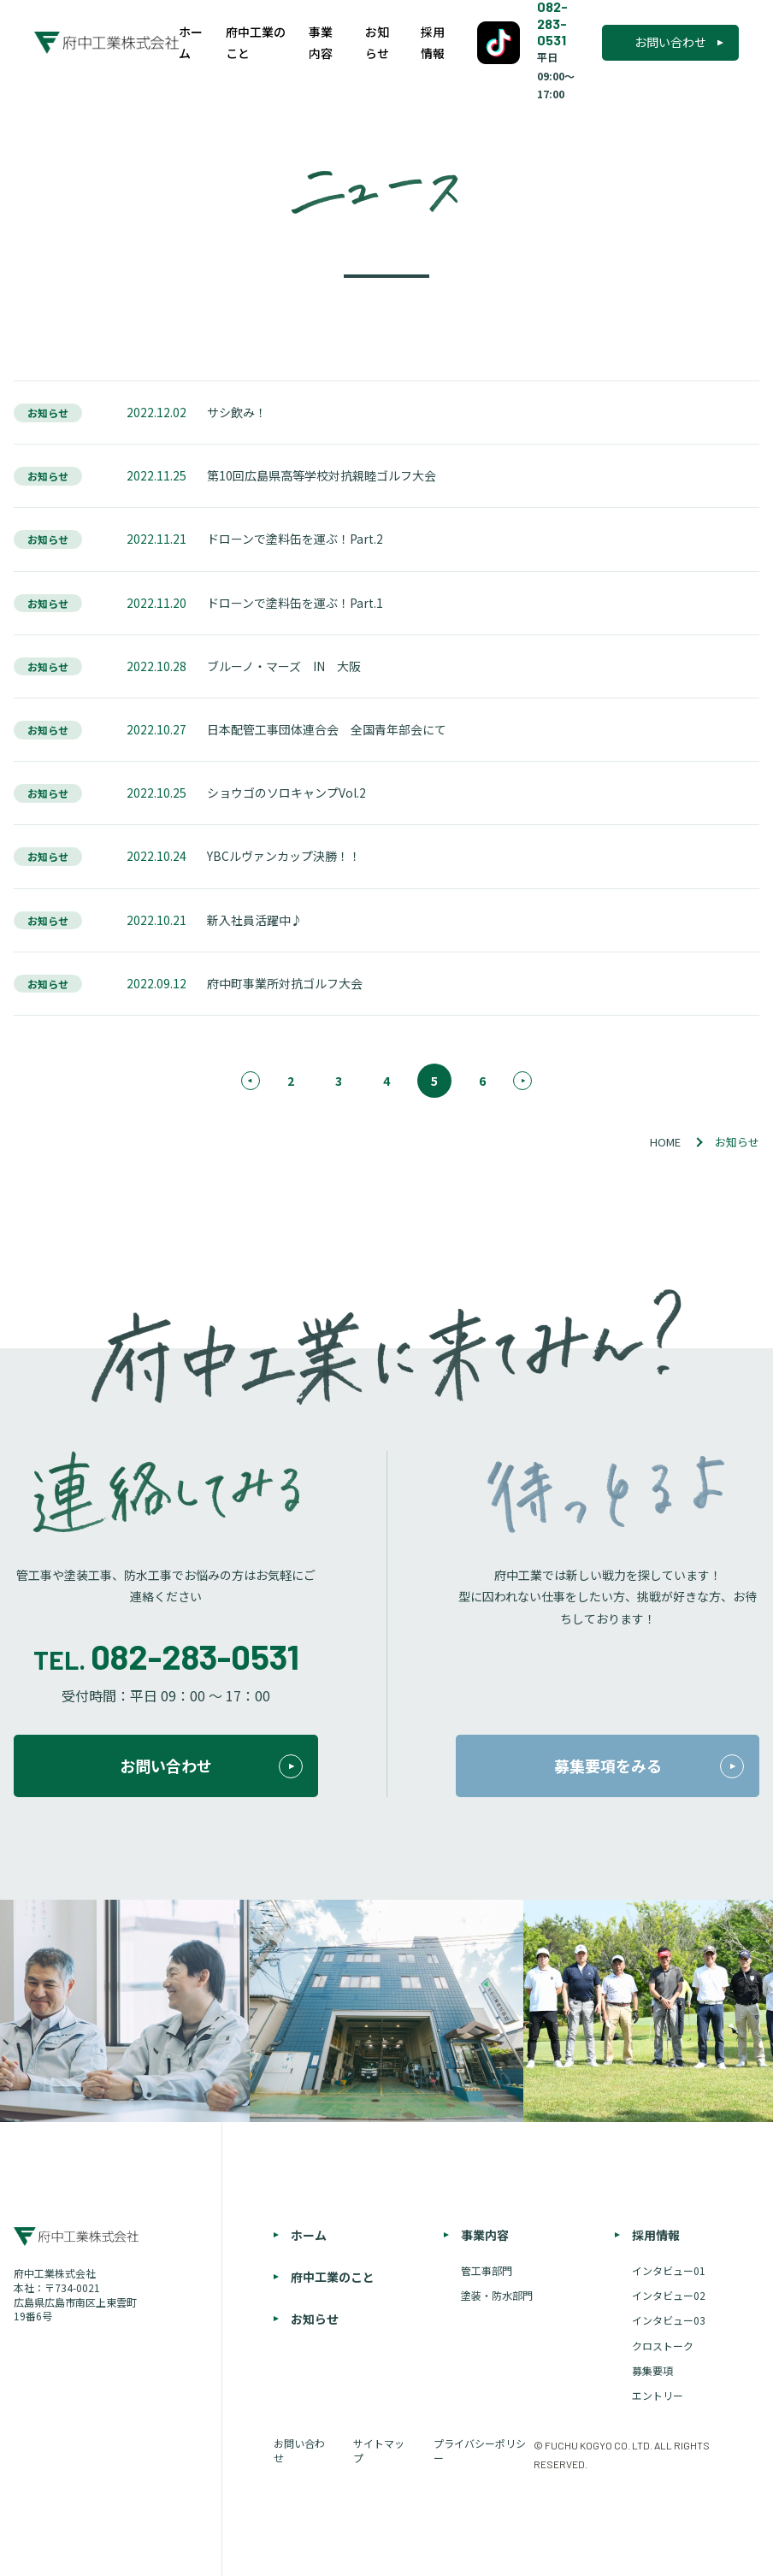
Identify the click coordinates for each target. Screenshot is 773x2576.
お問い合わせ (670, 41)
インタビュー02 (668, 2295)
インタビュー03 (668, 2320)
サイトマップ (378, 2451)
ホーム (191, 42)
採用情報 (433, 42)
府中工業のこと (256, 42)
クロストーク (662, 2346)
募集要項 (652, 2371)
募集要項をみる (649, 1766)
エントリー (657, 2395)
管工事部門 (486, 2271)
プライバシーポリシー (480, 2451)
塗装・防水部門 (497, 2295)
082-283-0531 (195, 1656)
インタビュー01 (668, 2271)
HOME (665, 1142)
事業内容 (321, 42)
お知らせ (377, 42)
